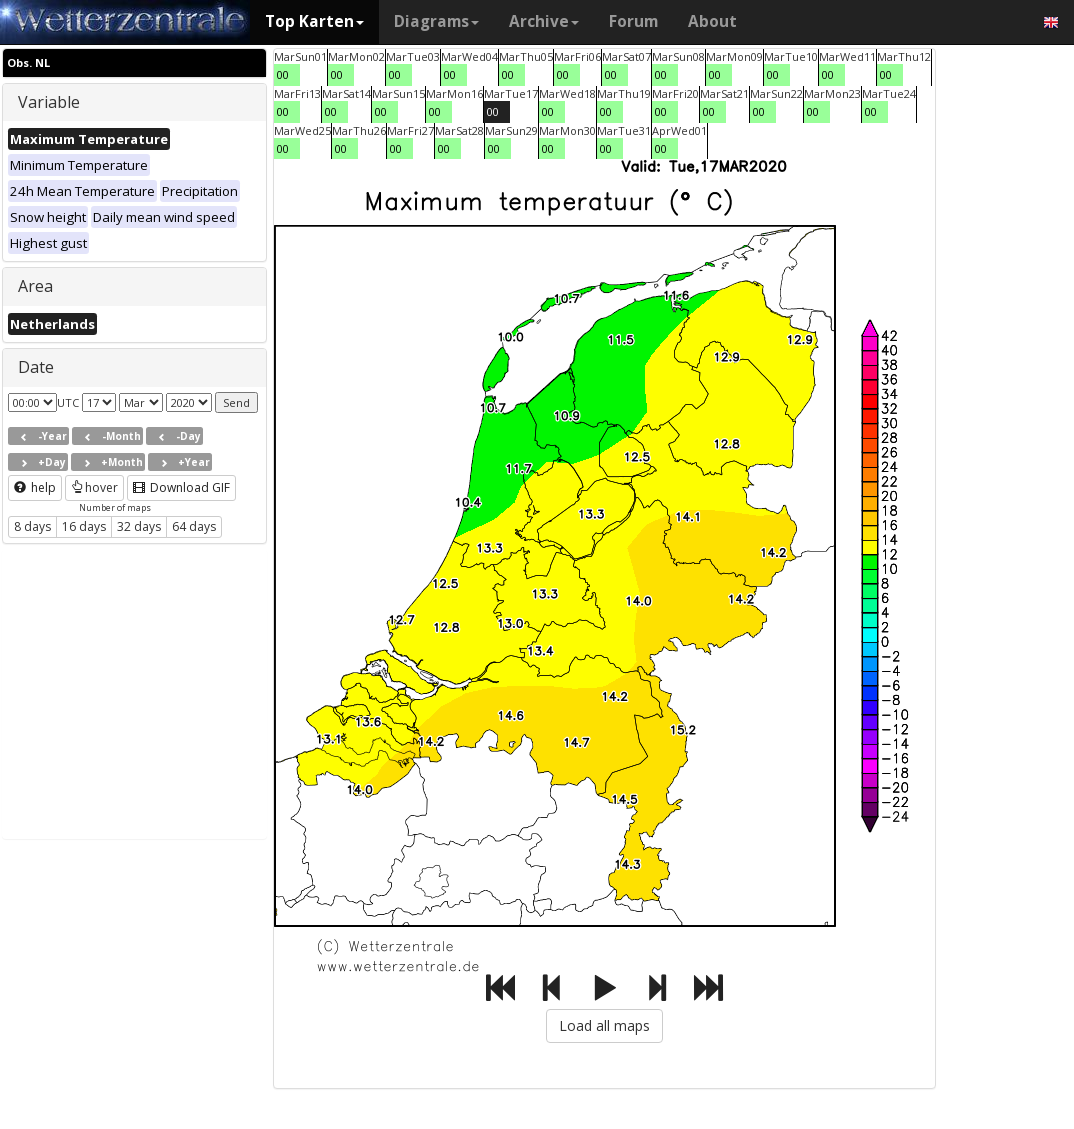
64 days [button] (194, 526)
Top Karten (314, 21)
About (712, 21)
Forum (633, 21)
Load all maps (604, 1025)
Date (36, 367)
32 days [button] (139, 526)
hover (94, 487)
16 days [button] (84, 526)
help (35, 487)
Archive (544, 21)
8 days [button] (32, 526)
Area (35, 286)
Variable (49, 102)
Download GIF (181, 487)
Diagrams (436, 21)
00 (283, 74)
